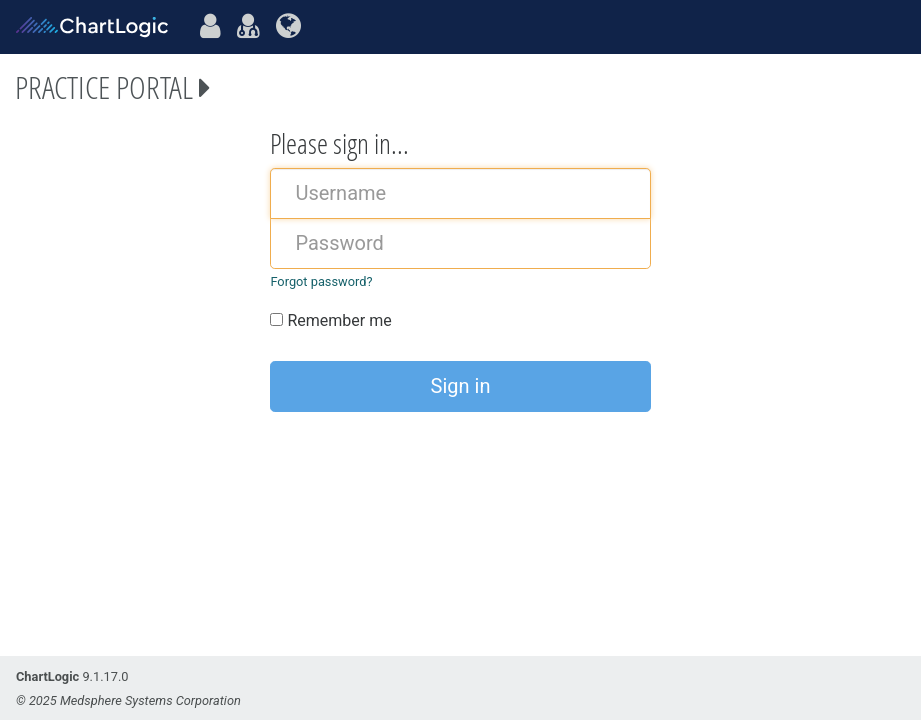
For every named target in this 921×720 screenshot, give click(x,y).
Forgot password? (321, 281)
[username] (460, 193)
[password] (460, 243)
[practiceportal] (248, 27)
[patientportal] (210, 27)
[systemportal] (288, 27)
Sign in (461, 386)
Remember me (330, 320)
